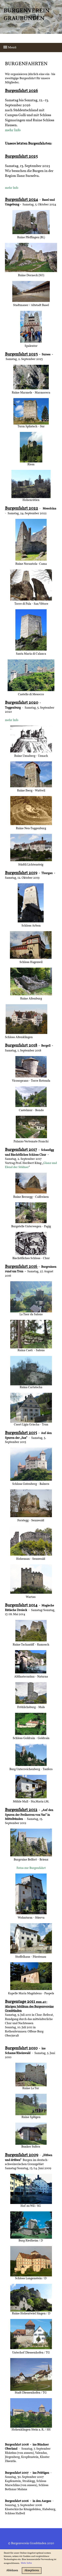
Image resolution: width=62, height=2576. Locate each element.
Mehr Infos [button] (26, 2563)
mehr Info (13, 130)
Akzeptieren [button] (31, 2570)
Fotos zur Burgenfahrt (31, 1868)
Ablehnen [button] (12, 2570)
